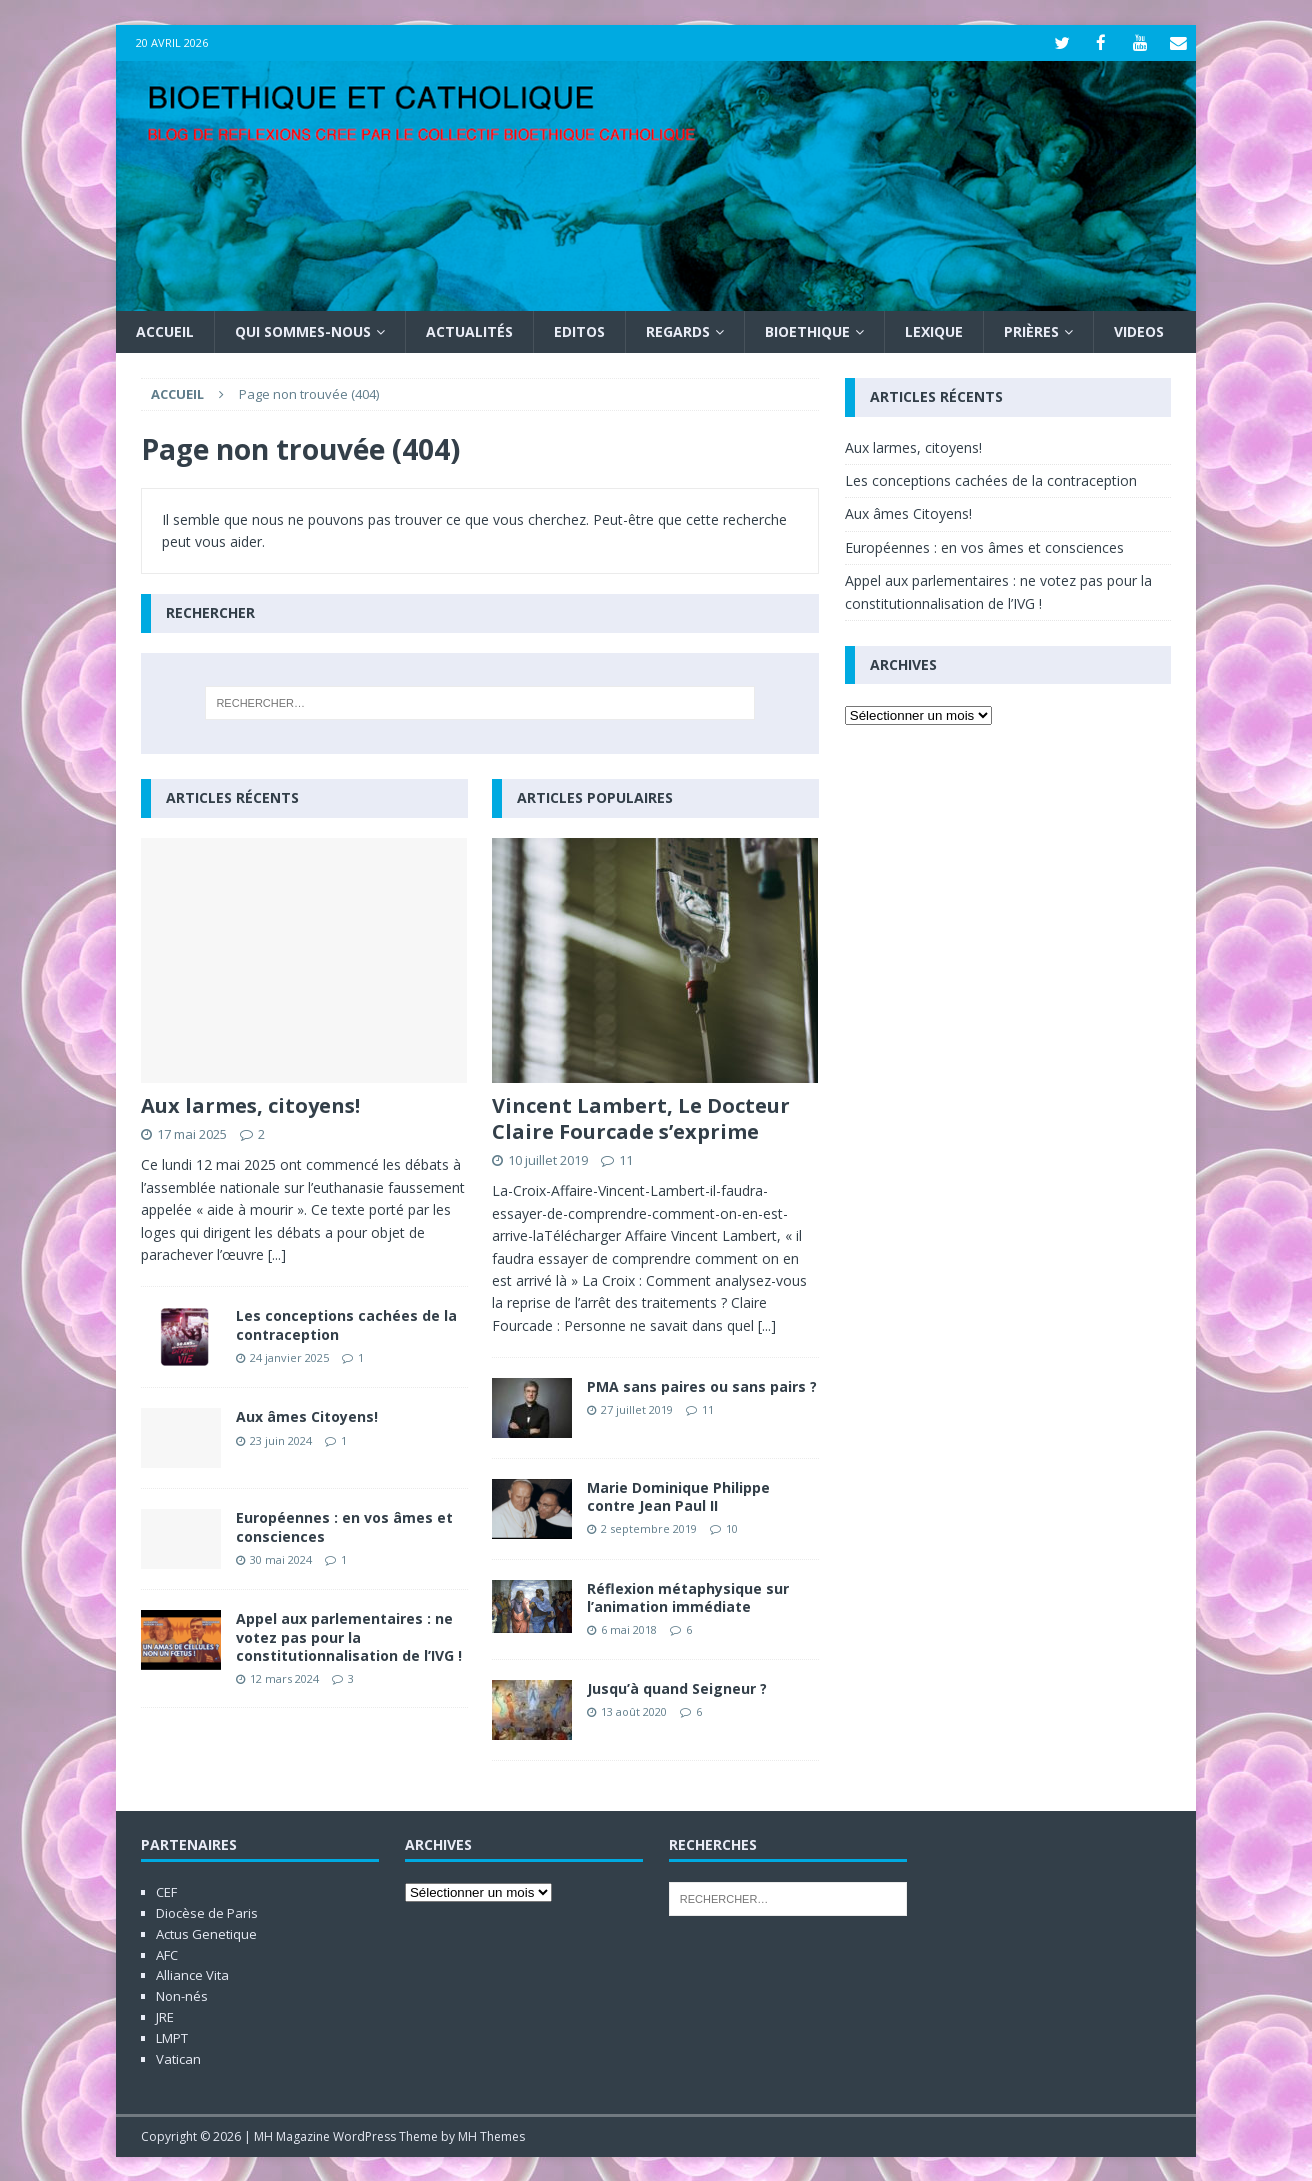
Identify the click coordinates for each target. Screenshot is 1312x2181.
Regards (678, 330)
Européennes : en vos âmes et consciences (344, 1525)
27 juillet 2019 (637, 1408)
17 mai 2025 (192, 1133)
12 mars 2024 (284, 1677)
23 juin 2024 (281, 1438)
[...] (277, 1253)
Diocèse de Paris (207, 1912)
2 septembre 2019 (649, 1527)
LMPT (172, 2037)
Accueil (165, 330)
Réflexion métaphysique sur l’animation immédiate (688, 1596)
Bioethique (807, 330)
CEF (166, 1891)
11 (626, 1159)
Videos (1139, 330)
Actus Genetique (206, 1933)
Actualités (469, 330)
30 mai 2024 (281, 1558)
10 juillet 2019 (548, 1159)
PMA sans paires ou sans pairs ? (702, 1385)
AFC (167, 1954)
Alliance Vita (192, 1974)
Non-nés (182, 1995)
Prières (1031, 330)
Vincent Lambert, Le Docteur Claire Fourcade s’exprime (641, 1117)
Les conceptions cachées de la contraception (346, 1323)
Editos (579, 330)
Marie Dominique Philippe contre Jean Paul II (678, 1495)
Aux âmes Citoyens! (307, 1415)
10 (732, 1527)
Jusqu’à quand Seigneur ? (677, 1687)
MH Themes (491, 2135)
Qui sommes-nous (303, 330)
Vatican (178, 2058)
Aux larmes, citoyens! (250, 1104)
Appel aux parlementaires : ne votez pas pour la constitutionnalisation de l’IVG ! (349, 1635)
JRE (165, 2016)
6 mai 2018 (629, 1628)
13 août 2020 (634, 1710)
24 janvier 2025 (289, 1356)
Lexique (934, 330)
